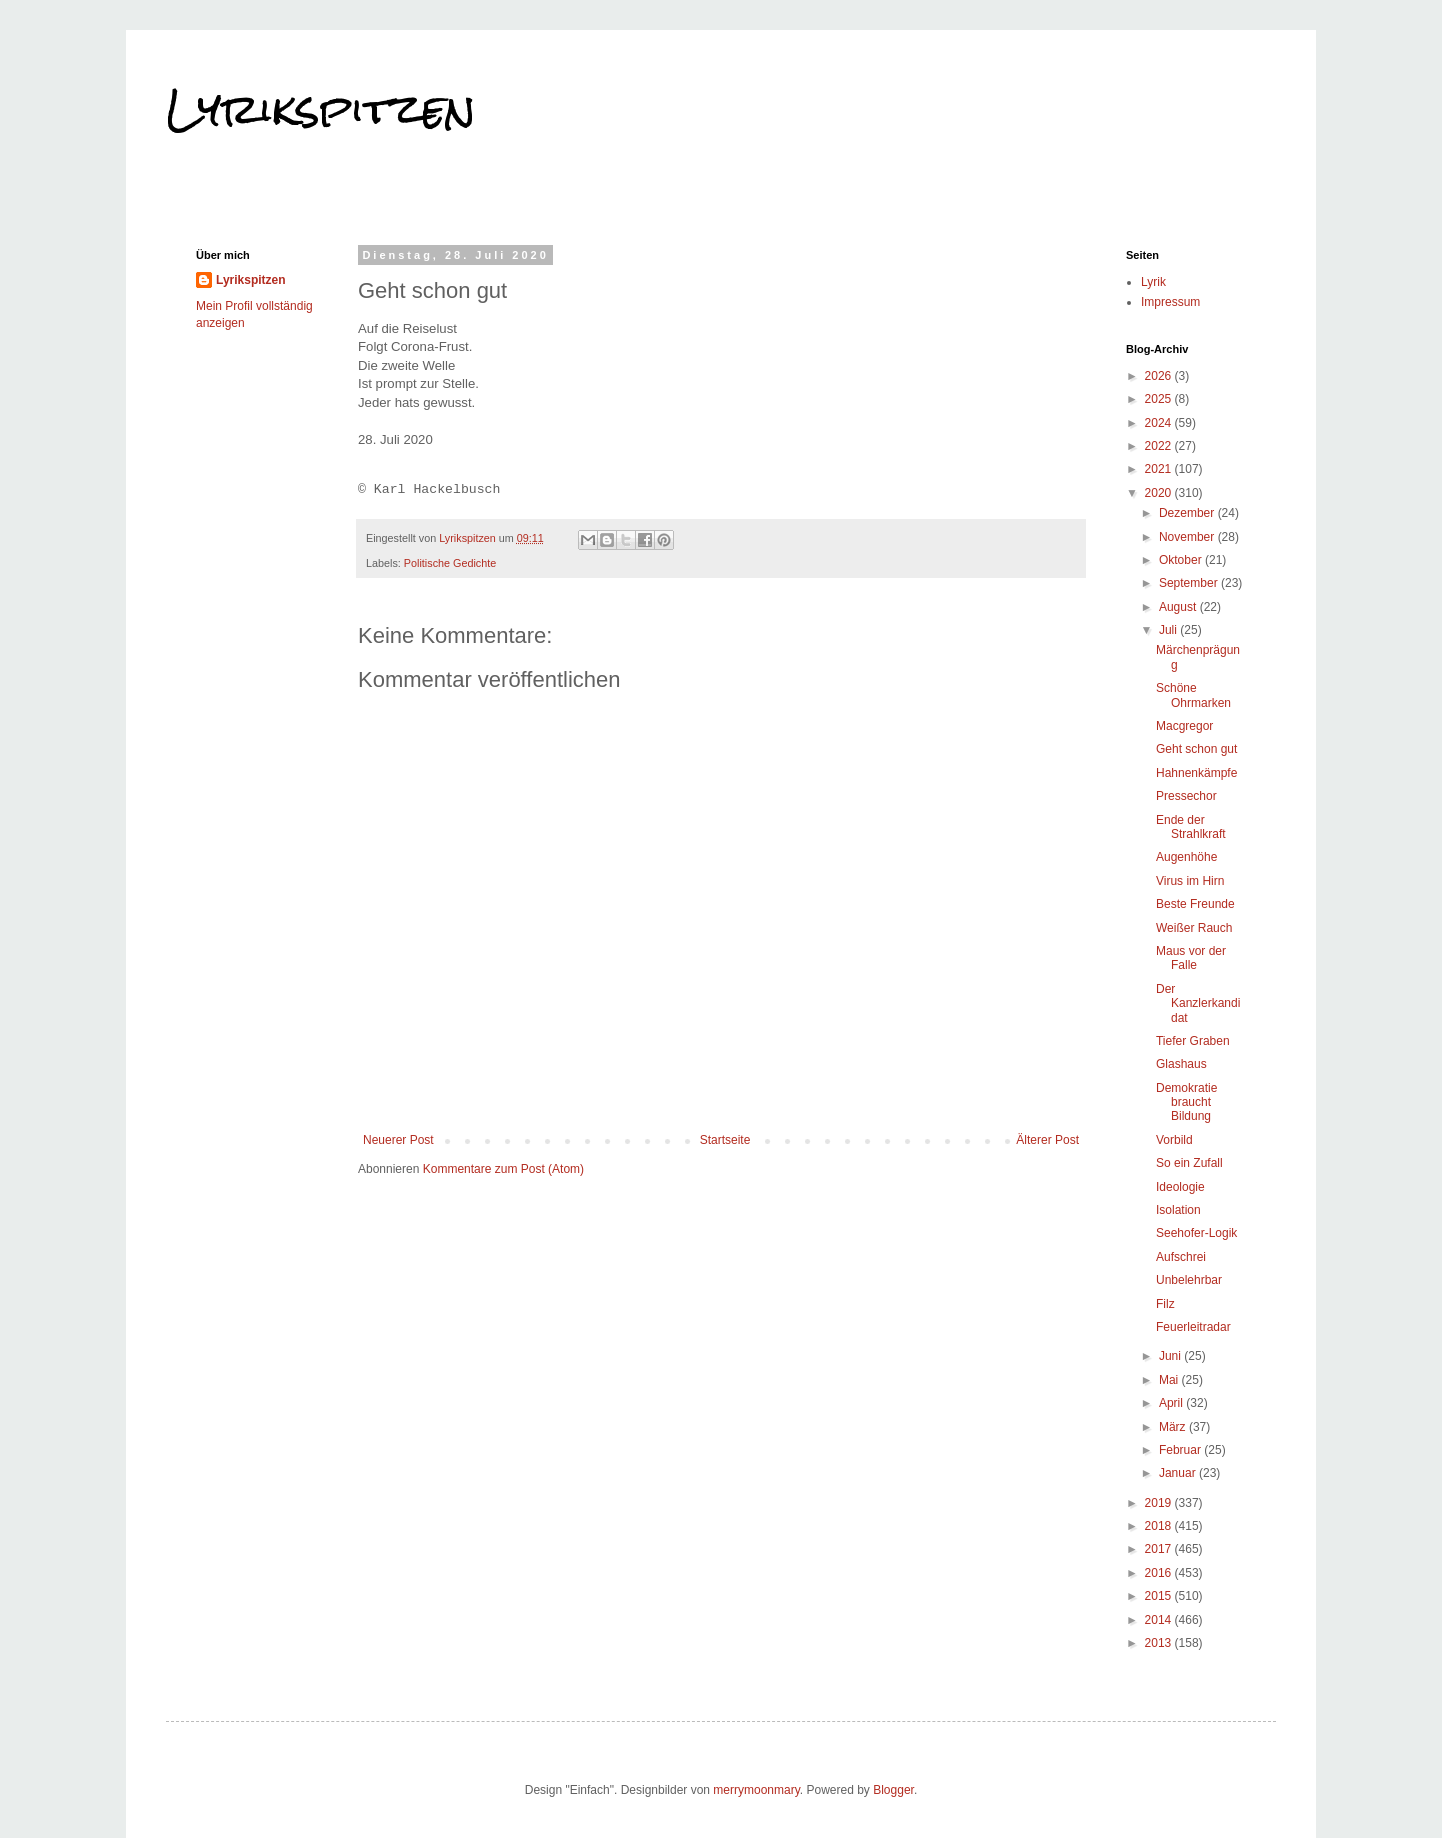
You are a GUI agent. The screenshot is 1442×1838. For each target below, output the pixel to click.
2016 (1160, 1573)
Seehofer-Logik (1196, 1233)
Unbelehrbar (1189, 1280)
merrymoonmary (756, 1790)
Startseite (725, 1140)
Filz (1165, 1304)
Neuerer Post (398, 1140)
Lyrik (1153, 282)
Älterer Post (1047, 1140)
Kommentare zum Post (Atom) (503, 1169)
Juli (1169, 630)
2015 (1160, 1596)
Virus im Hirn (1190, 881)
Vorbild (1174, 1140)
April (1172, 1403)
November (1188, 537)
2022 (1160, 446)
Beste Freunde (1195, 904)
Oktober (1182, 560)
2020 (1160, 493)
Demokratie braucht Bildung (1186, 1102)
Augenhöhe (1186, 857)
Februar (1181, 1450)
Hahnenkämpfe (1196, 773)
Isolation (1178, 1210)
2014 (1160, 1620)
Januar (1179, 1473)
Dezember (1188, 513)
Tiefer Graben (1193, 1041)
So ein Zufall (1189, 1163)
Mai (1170, 1380)
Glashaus (1181, 1064)
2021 (1160, 469)
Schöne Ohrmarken (1193, 695)
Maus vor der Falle (1191, 958)
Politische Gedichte (450, 563)
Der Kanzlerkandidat (1198, 1003)
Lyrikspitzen (321, 109)
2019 (1160, 1503)
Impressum (1170, 302)
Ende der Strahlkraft (1191, 827)
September (1190, 583)
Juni (1171, 1356)
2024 (1160, 423)
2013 (1160, 1643)
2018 (1160, 1526)
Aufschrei (1181, 1257)
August (1179, 607)
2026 (1160, 376)
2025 (1160, 399)
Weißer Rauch (1194, 928)
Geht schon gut (1196, 749)
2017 (1160, 1549)
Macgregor (1184, 726)
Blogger (893, 1790)
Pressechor (1186, 796)
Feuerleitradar (1193, 1327)
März (1174, 1427)
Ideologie (1180, 1187)
